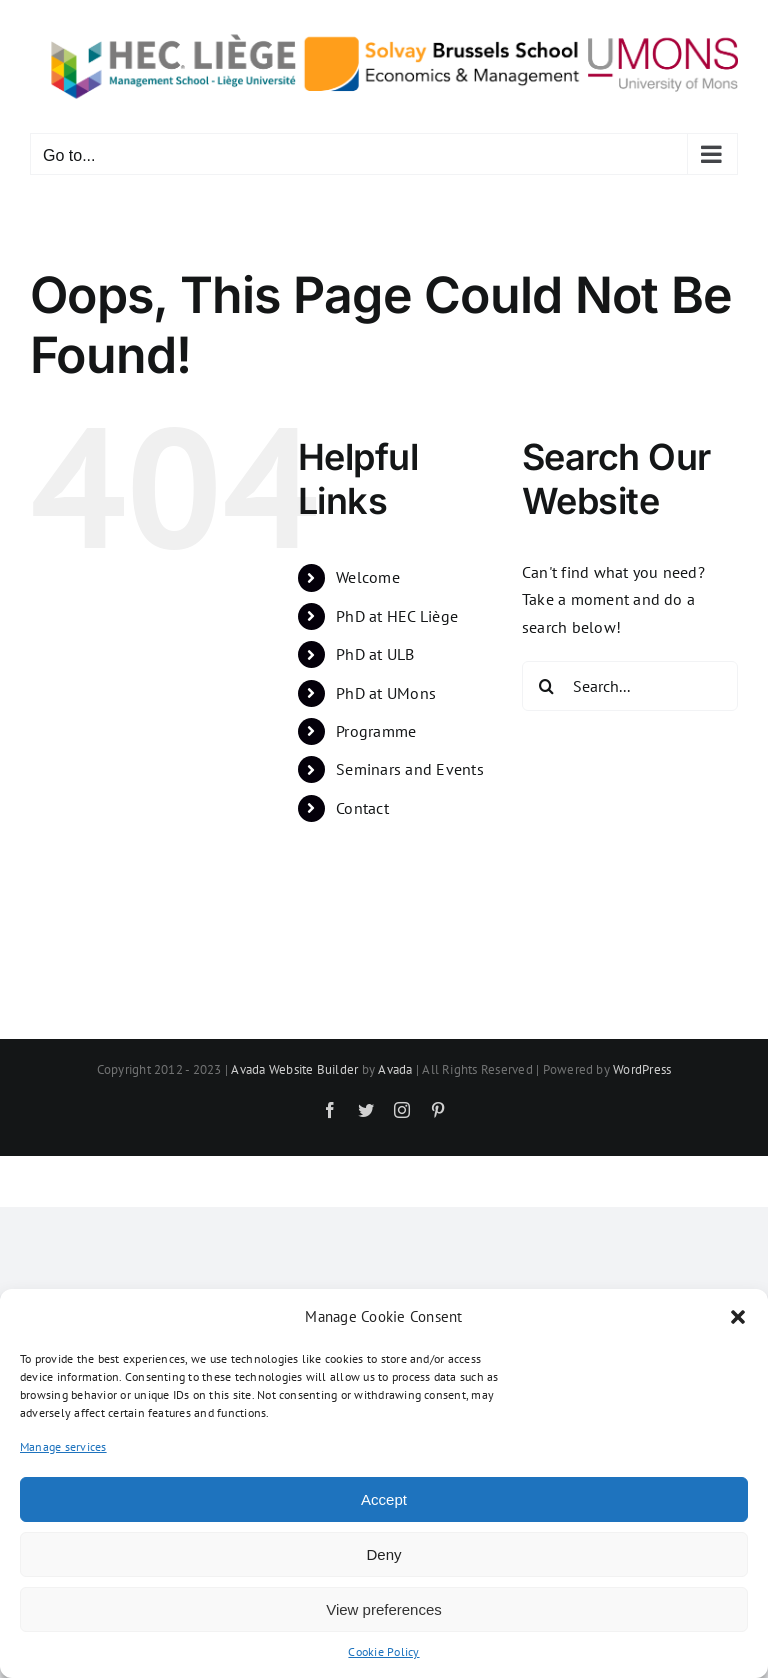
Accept (384, 1499)
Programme (376, 731)
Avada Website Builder (294, 1069)
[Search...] (630, 686)
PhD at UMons (386, 693)
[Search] (547, 686)
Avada (395, 1069)
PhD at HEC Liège (397, 616)
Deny (383, 1554)
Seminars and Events (410, 769)
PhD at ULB (375, 654)
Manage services (63, 1446)
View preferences (384, 1609)
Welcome (368, 577)
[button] (738, 1317)
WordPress (642, 1069)
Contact (362, 808)
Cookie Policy (383, 1651)
